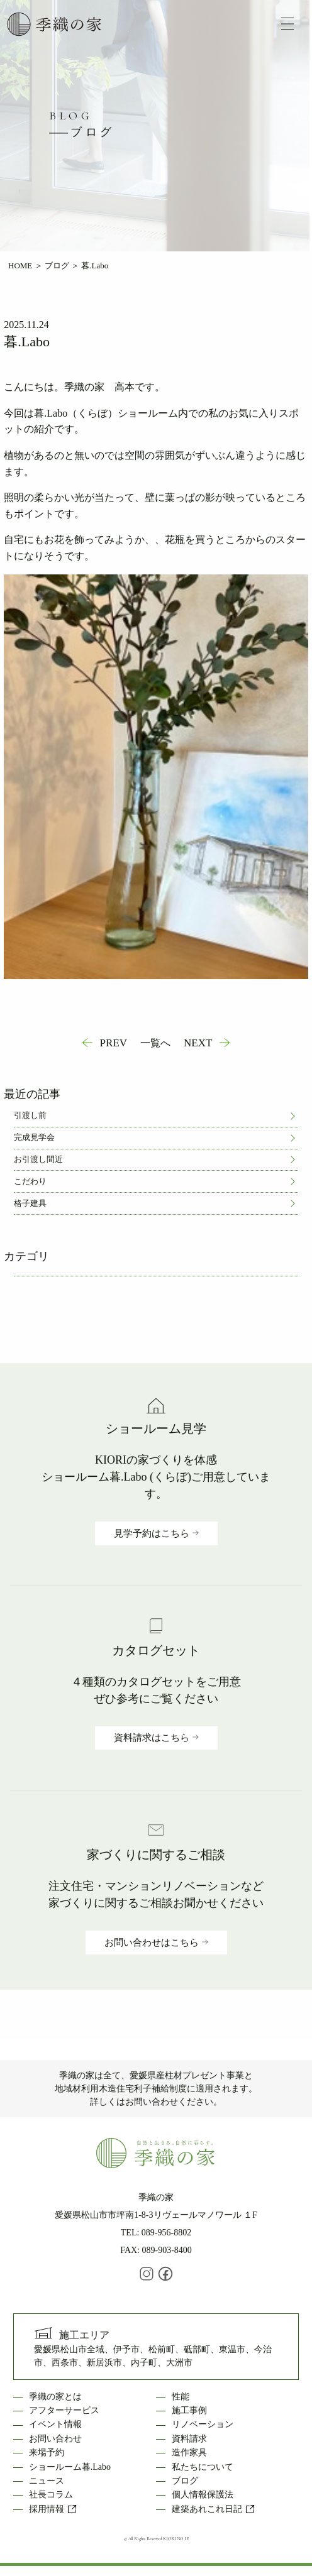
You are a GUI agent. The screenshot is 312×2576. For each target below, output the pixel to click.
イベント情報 (55, 2424)
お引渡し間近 (38, 1159)
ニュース (46, 2481)
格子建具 (30, 1203)
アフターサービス (64, 2410)
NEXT (198, 1043)
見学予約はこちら (151, 1533)
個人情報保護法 (202, 2494)
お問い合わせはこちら (151, 1942)
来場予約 (46, 2452)
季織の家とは (55, 2396)
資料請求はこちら (151, 1738)
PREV (113, 1043)
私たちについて (202, 2467)
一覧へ (155, 1043)
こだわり (30, 1181)
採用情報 (53, 2509)
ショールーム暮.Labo (70, 2467)
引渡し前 (30, 1115)
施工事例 (189, 2410)
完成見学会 (34, 1137)
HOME (20, 265)
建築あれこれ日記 (213, 2509)
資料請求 (189, 2438)
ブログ (57, 265)
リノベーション (202, 2424)
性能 (180, 2396)
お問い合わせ (55, 2438)
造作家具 (189, 2452)
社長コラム (51, 2494)
